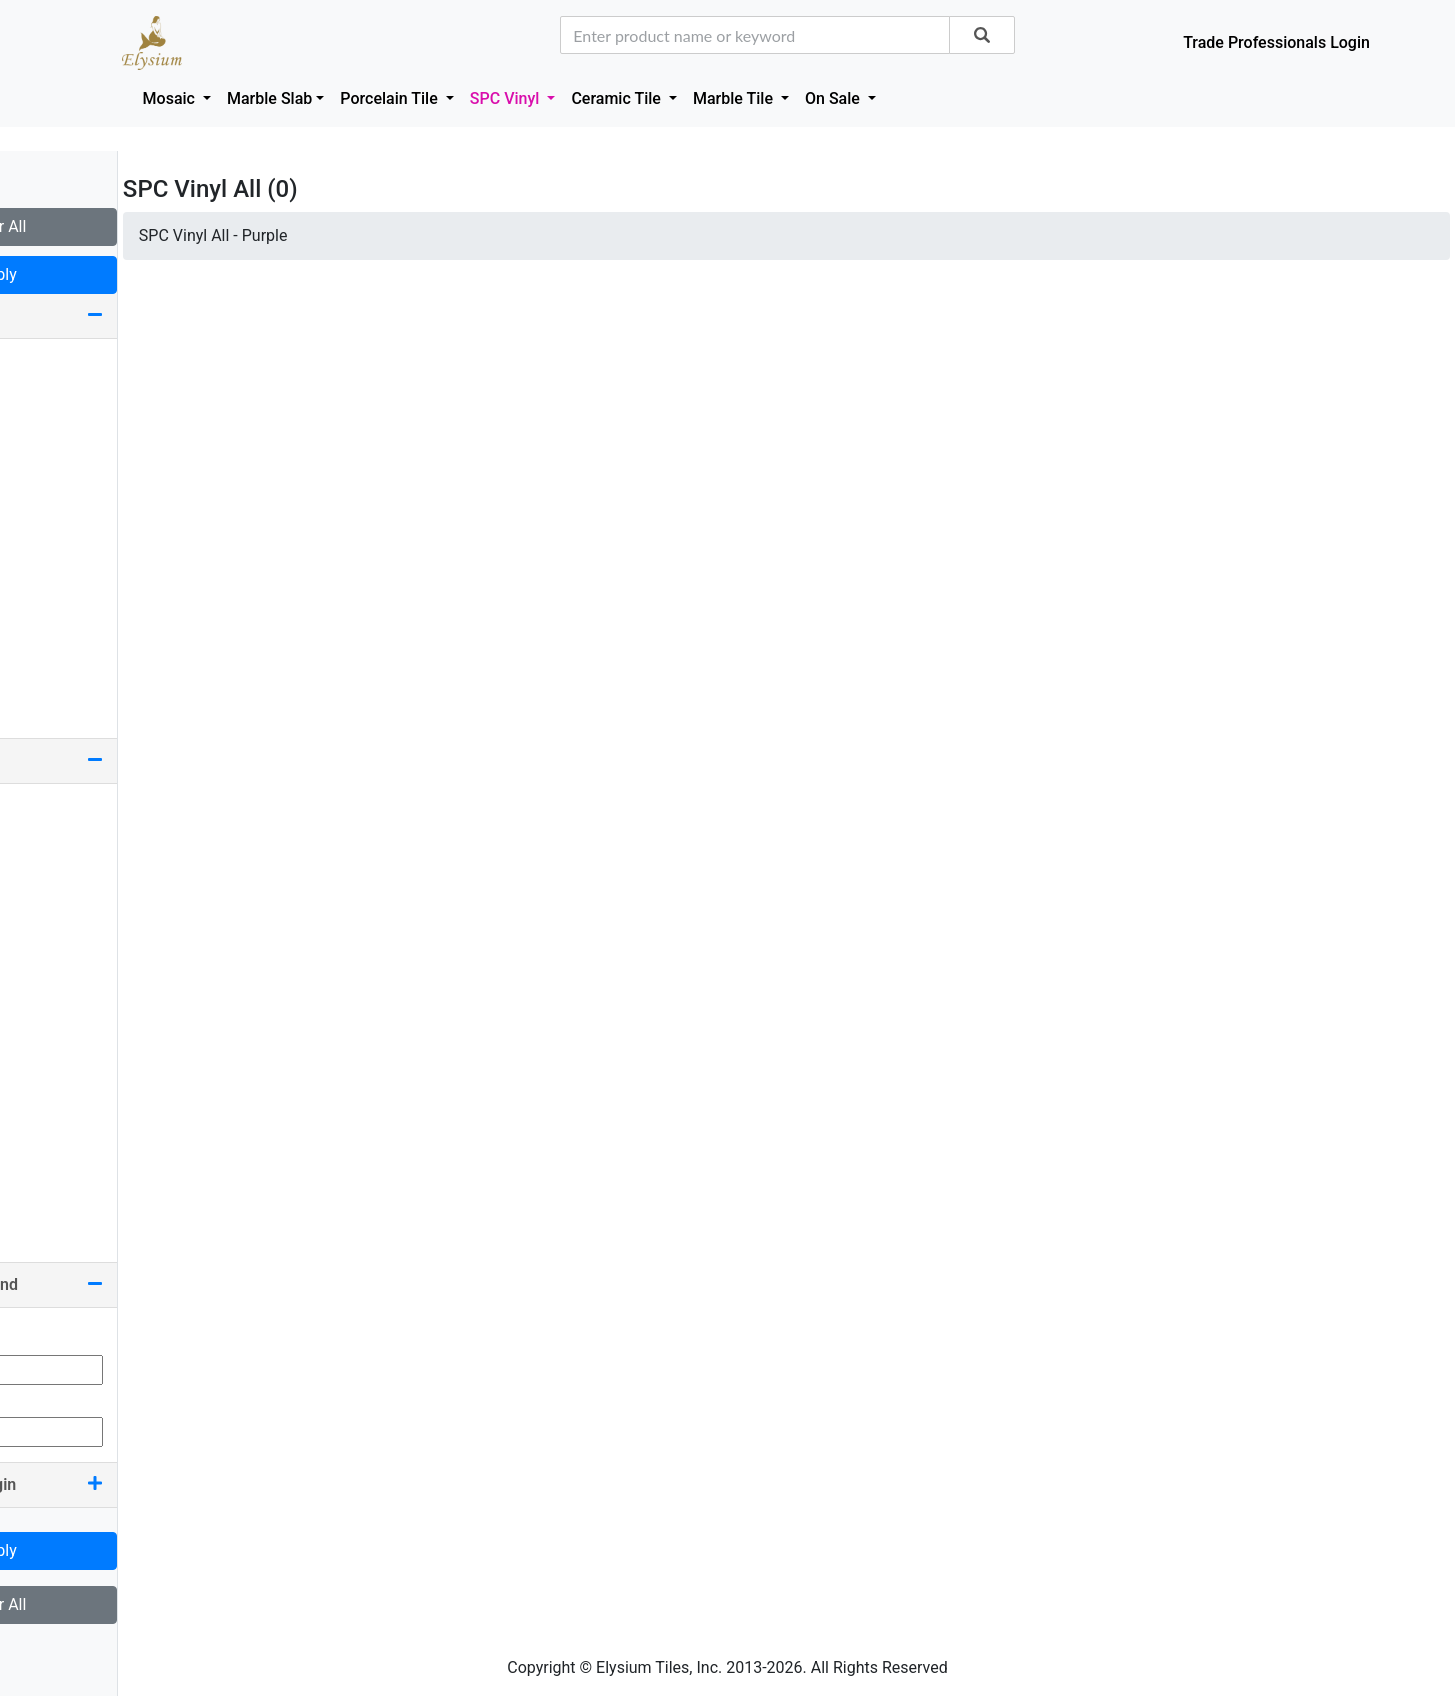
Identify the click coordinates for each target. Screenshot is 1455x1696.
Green (44, 970)
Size (120, 315)
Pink (39, 1066)
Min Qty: (44, 1334)
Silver (43, 1162)
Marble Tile (735, 98)
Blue (39, 874)
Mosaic (171, 98)
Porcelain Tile (390, 98)
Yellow (46, 1226)
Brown (46, 906)
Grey (39, 1002)
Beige (43, 810)
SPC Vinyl (507, 98)
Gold (40, 938)
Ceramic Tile (617, 98)
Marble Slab (269, 98)
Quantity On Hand (120, 1284)
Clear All (119, 226)
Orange (49, 1034)
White (44, 1194)
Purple (46, 1098)
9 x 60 (45, 365)
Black (43, 842)
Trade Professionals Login (1276, 42)
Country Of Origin (120, 1484)
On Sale (834, 98)
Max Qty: (46, 1396)
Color (120, 760)
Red (37, 1130)
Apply (120, 274)
